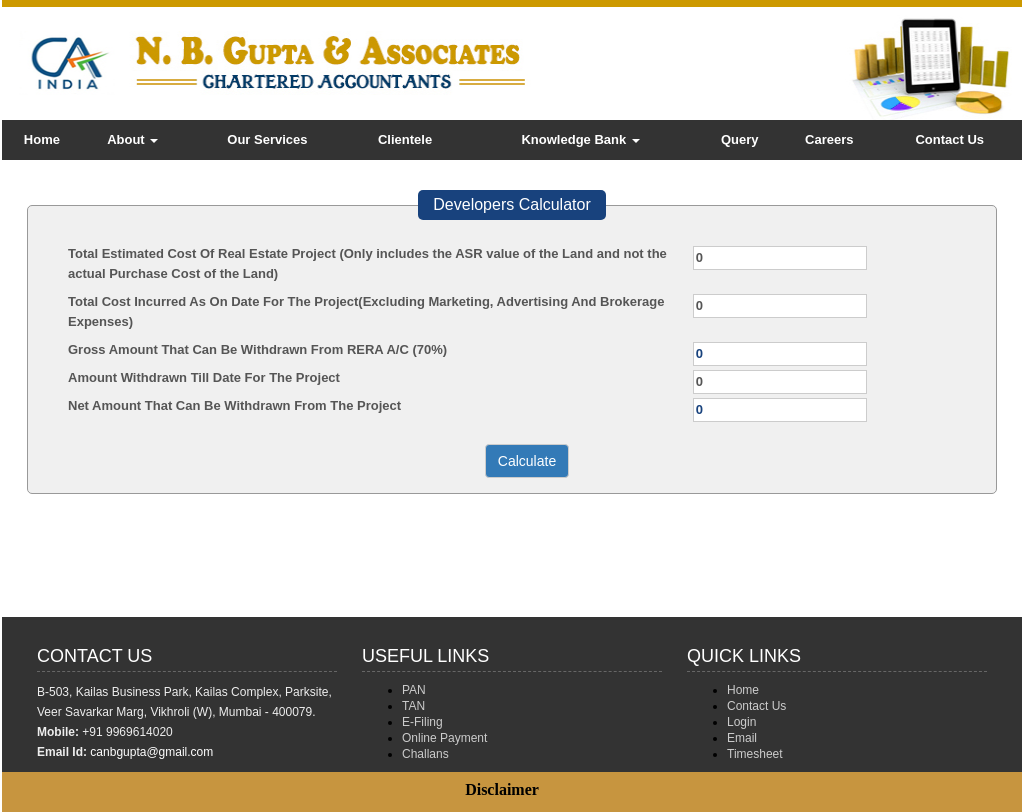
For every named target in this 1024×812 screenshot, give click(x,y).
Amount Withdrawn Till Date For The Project (204, 377)
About (132, 139)
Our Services (267, 139)
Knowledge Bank (580, 139)
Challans (425, 754)
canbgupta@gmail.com (151, 752)
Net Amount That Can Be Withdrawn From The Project (234, 405)
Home (42, 139)
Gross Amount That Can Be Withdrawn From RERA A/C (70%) (257, 349)
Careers (829, 139)
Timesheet (755, 754)
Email (742, 738)
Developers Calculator (511, 204)
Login (741, 722)
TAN (413, 706)
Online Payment (444, 738)
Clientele (405, 139)
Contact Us (949, 139)
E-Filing (422, 722)
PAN (414, 690)
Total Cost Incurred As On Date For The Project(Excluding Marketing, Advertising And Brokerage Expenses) (366, 311)
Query (740, 139)
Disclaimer (502, 789)
